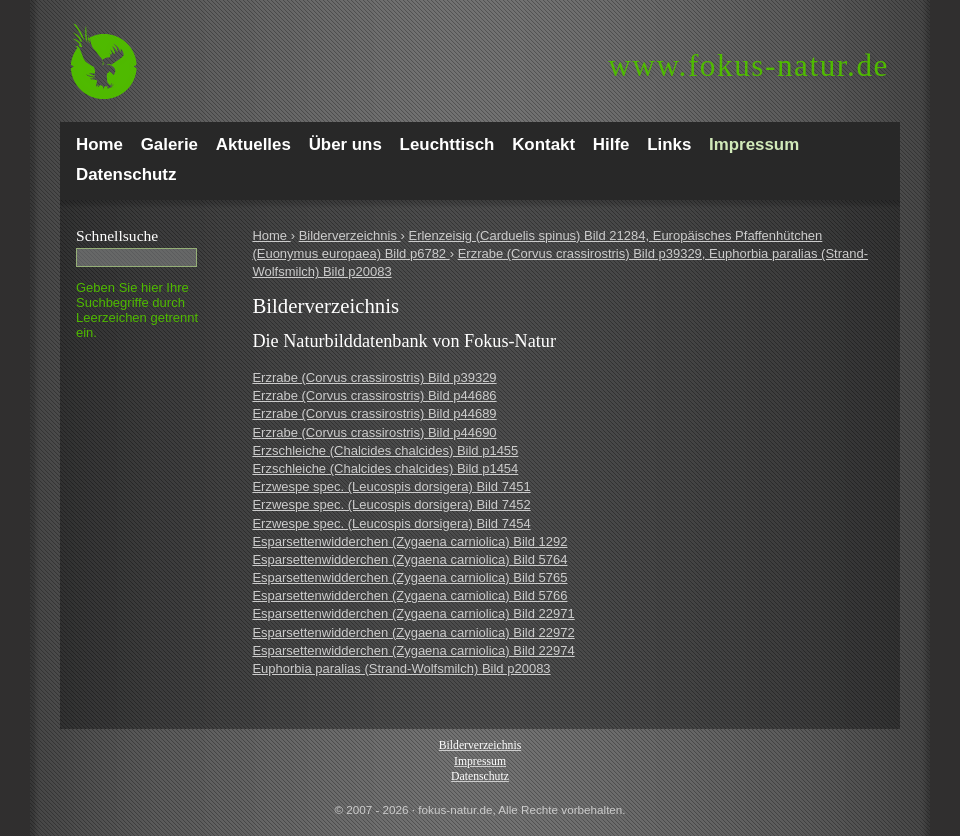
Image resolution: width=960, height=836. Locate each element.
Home (271, 235)
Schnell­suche (117, 235)
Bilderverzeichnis (350, 235)
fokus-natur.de (748, 65)
